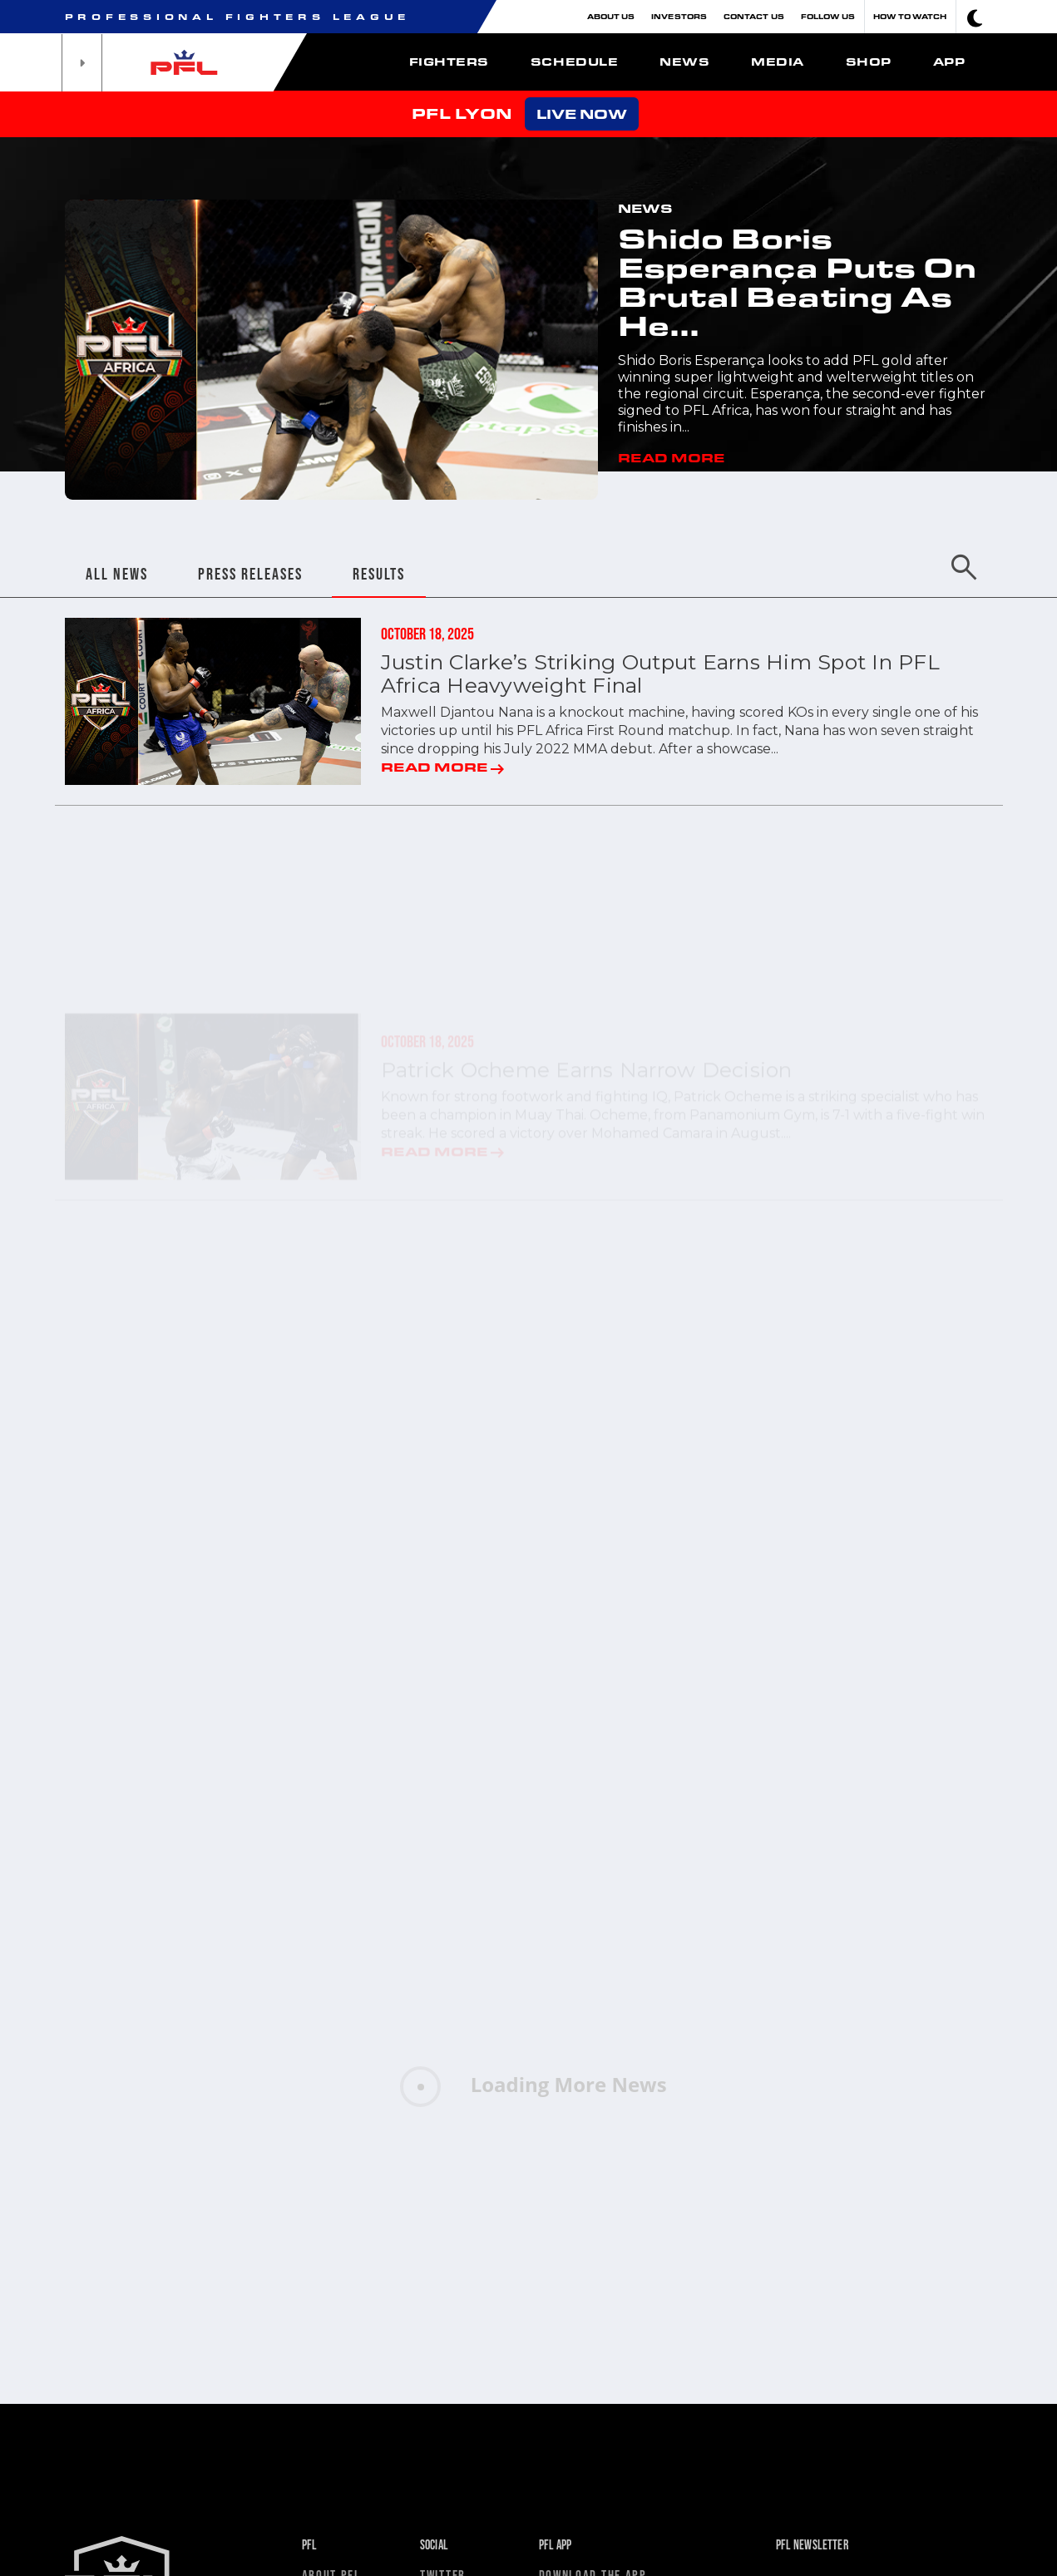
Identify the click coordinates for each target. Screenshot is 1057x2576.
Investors (679, 16)
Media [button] (777, 61)
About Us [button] (611, 16)
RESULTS (379, 574)
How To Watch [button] (910, 16)
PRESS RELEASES (250, 574)
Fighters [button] (449, 61)
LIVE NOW (581, 113)
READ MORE (671, 457)
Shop (869, 61)
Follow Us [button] (828, 16)
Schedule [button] (574, 61)
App (949, 61)
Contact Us (754, 16)
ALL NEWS (117, 574)
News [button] (684, 61)
